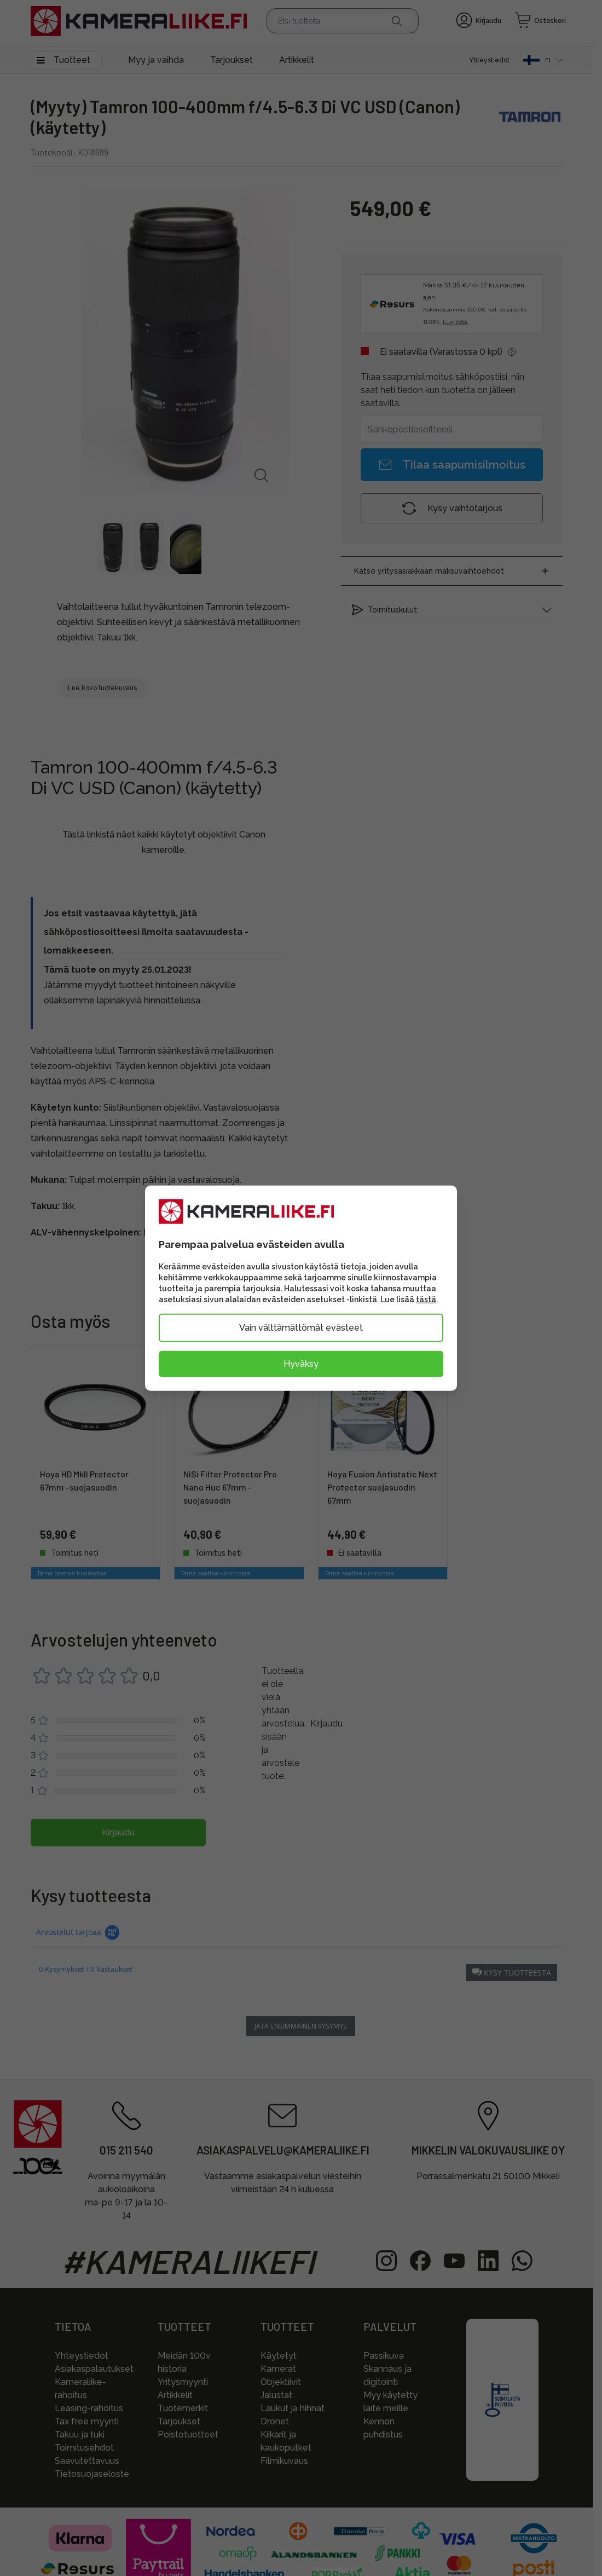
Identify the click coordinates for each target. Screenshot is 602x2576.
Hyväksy (301, 1363)
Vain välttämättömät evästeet (301, 1327)
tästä (426, 1299)
